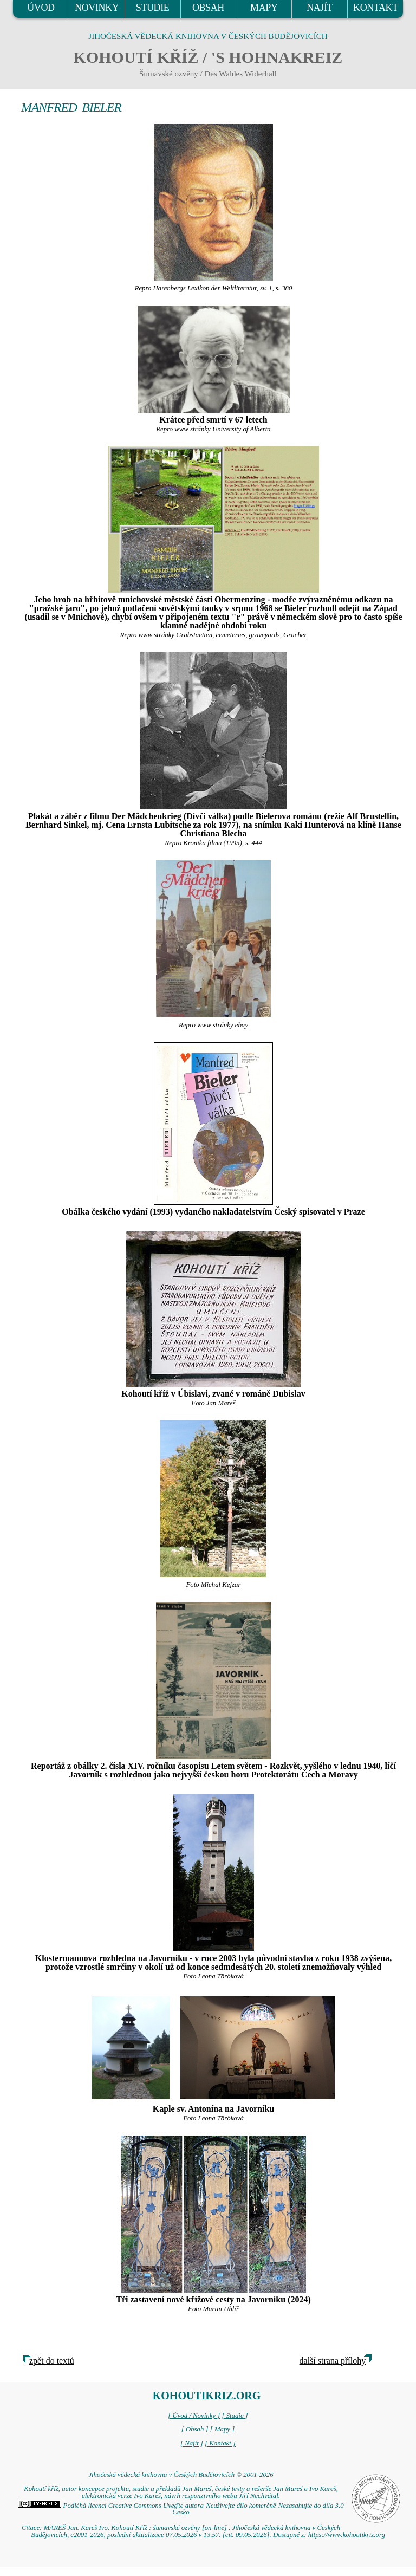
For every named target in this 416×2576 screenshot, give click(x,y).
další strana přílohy (333, 2360)
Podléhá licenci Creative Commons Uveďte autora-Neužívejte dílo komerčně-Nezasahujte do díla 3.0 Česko (180, 2509)
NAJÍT (320, 7)
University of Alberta (241, 429)
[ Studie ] (235, 2415)
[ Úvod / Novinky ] (194, 2415)
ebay (241, 1025)
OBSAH (208, 7)
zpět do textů (51, 2360)
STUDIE (153, 7)
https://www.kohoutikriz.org (346, 2535)
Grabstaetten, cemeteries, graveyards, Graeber (241, 635)
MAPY (263, 7)
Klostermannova (66, 1958)
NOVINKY (97, 7)
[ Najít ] (191, 2443)
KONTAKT (375, 7)
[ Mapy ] (222, 2429)
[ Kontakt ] (220, 2443)
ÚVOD (40, 7)
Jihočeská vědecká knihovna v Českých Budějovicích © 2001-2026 (180, 2474)
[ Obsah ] (195, 2429)
